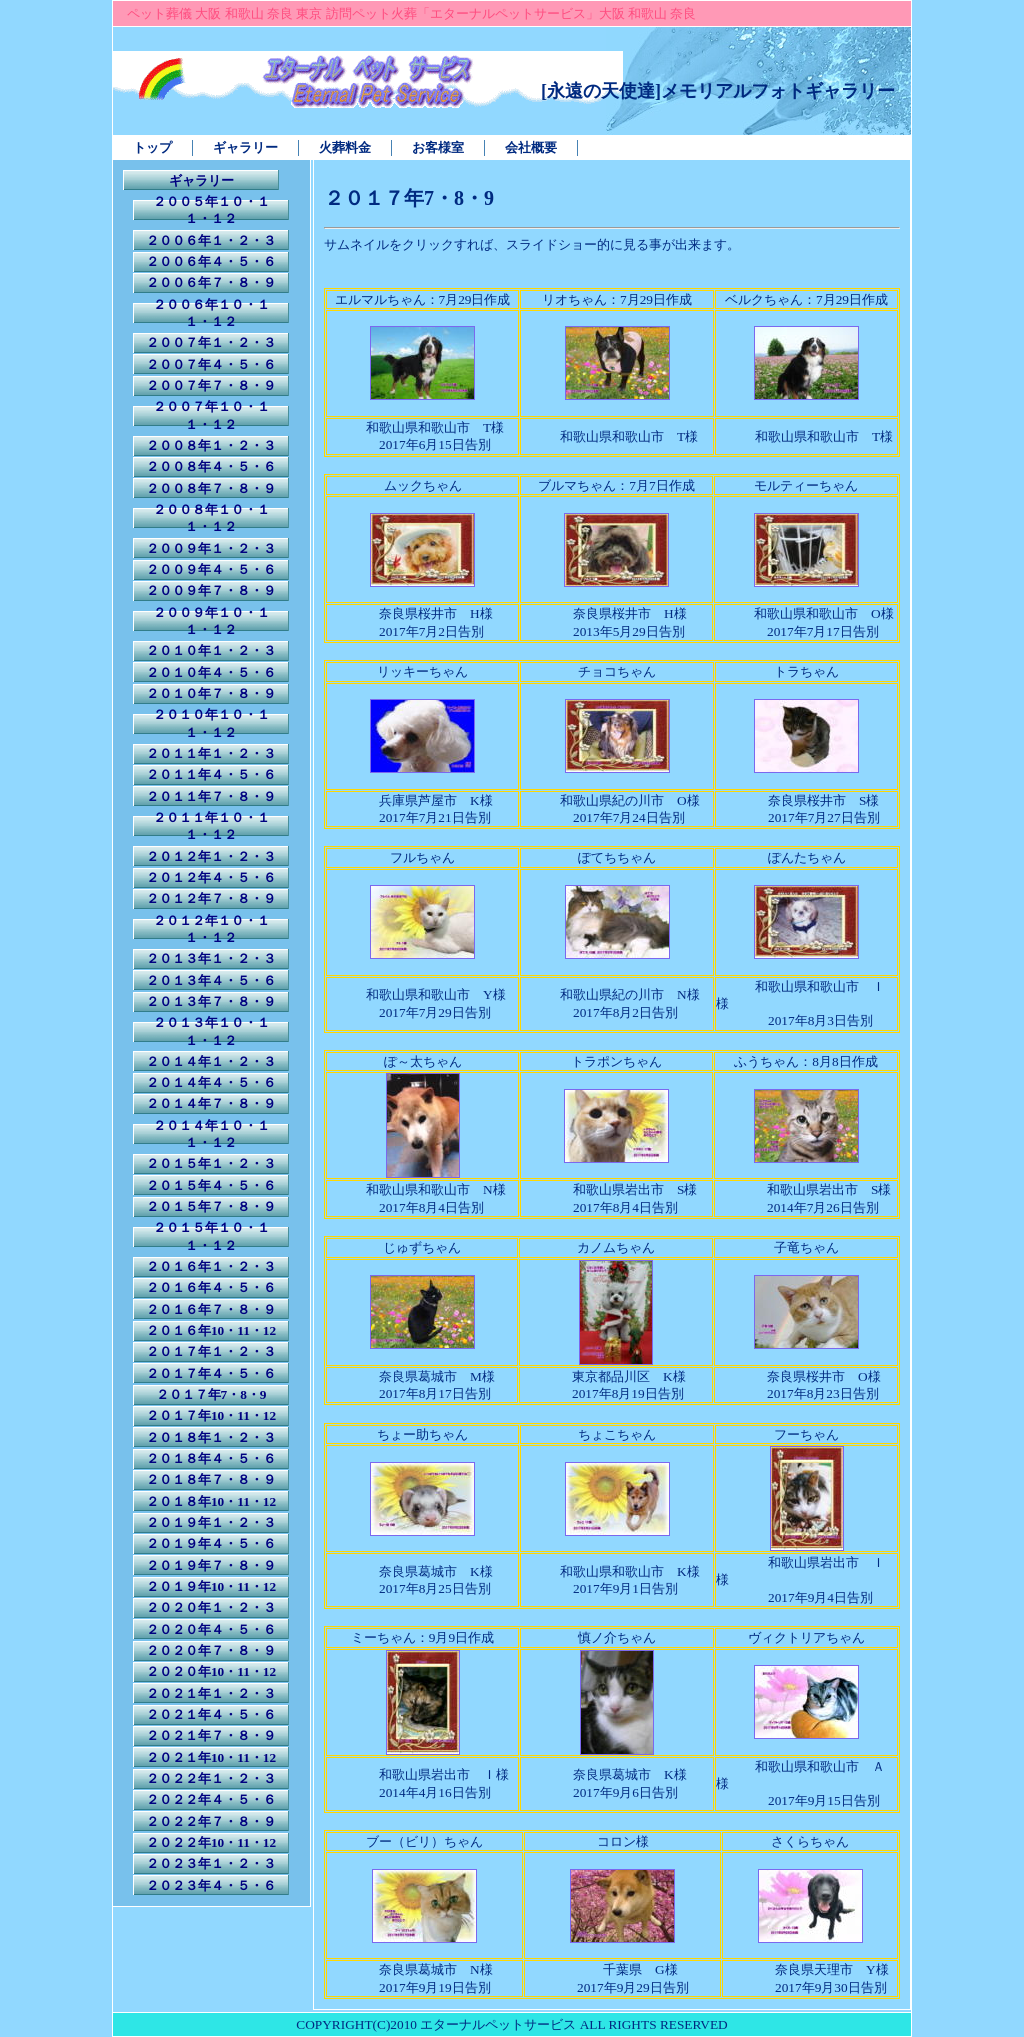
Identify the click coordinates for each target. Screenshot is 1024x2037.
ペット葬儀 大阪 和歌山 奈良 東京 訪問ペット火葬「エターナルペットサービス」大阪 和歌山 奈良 (411, 13)
